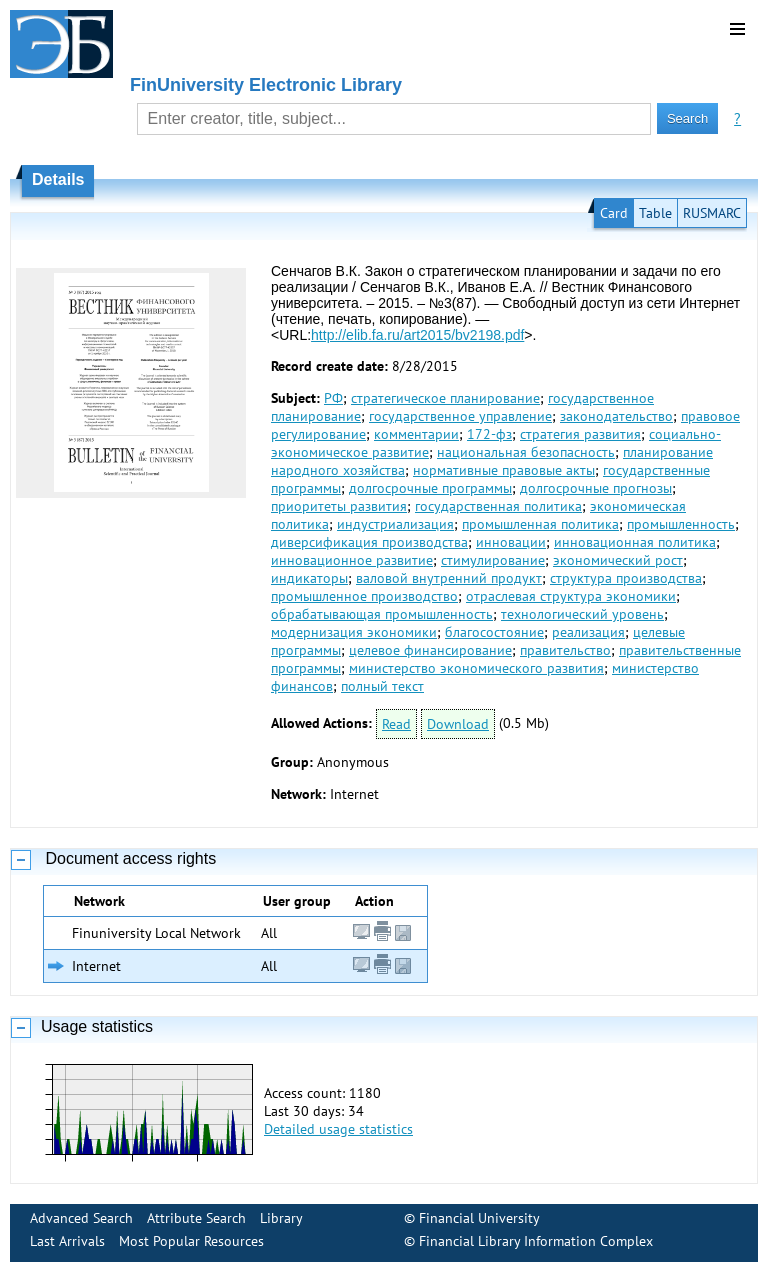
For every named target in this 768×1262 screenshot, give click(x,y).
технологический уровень (582, 614)
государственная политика (498, 506)
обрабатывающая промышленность (382, 614)
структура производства (626, 578)
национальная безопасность (526, 452)
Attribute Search (196, 1218)
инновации (511, 542)
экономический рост (618, 560)
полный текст (382, 686)
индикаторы (309, 578)
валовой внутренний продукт (449, 578)
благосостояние (494, 632)
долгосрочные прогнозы (596, 488)
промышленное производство (364, 596)
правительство (565, 650)
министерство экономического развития (476, 668)
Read (396, 724)
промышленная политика (540, 524)
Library (281, 1218)
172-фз (489, 434)
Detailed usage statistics (338, 1129)
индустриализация (395, 524)
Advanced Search (81, 1218)
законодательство (616, 416)
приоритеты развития (339, 506)
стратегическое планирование (445, 398)
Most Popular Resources (191, 1241)
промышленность (681, 524)
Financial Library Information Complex (536, 1241)
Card (614, 213)
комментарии (416, 434)
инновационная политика (635, 542)
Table (655, 213)
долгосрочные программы (430, 488)
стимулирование (493, 560)
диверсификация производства (369, 542)
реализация (588, 632)
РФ (333, 398)
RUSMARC (712, 213)
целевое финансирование (430, 650)
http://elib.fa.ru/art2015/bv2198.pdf (417, 335)
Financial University (479, 1218)
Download (458, 724)
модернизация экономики (354, 632)
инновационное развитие (352, 560)
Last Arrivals (67, 1241)
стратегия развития (580, 434)
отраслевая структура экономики (571, 596)
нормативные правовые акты (504, 470)
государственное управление (460, 416)
